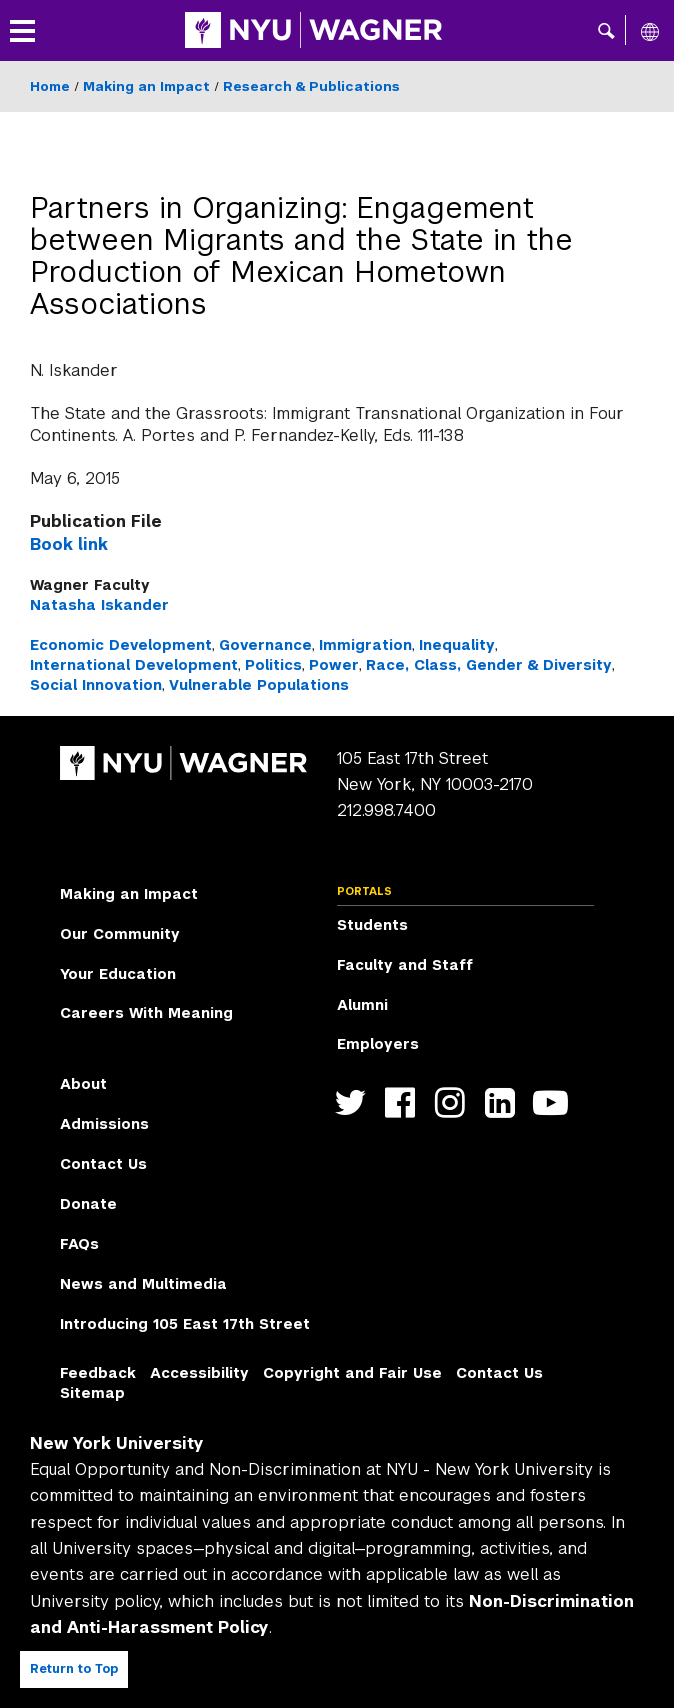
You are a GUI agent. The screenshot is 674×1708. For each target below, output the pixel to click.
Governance (265, 645)
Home (50, 86)
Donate (88, 1204)
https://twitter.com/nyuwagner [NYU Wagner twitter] (354, 1102)
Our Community (120, 934)
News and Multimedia (143, 1284)
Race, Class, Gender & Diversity (489, 665)
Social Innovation (96, 685)
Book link (69, 544)
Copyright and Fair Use (352, 1373)
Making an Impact (146, 86)
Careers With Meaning (146, 1013)
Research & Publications (311, 86)
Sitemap (92, 1393)
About (83, 1084)
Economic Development (121, 645)
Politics (273, 665)
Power (334, 665)
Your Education (118, 974)
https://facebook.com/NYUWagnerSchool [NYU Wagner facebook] (404, 1102)
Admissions (104, 1124)
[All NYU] (650, 31)
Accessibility (199, 1373)
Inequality (457, 645)
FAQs (79, 1244)
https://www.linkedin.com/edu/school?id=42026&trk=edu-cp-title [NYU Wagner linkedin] (504, 1102)
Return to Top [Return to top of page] (74, 1669)
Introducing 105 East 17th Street (185, 1324)
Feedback (98, 1373)
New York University (117, 1443)
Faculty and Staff (405, 965)
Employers (378, 1044)
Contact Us (103, 1164)
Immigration (365, 645)
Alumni (362, 1005)
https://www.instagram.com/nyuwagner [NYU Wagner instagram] (454, 1102)
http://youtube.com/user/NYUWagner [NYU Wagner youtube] (554, 1102)
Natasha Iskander (99, 605)
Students (372, 925)
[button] (606, 30)
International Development (134, 665)
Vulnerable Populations (259, 685)
